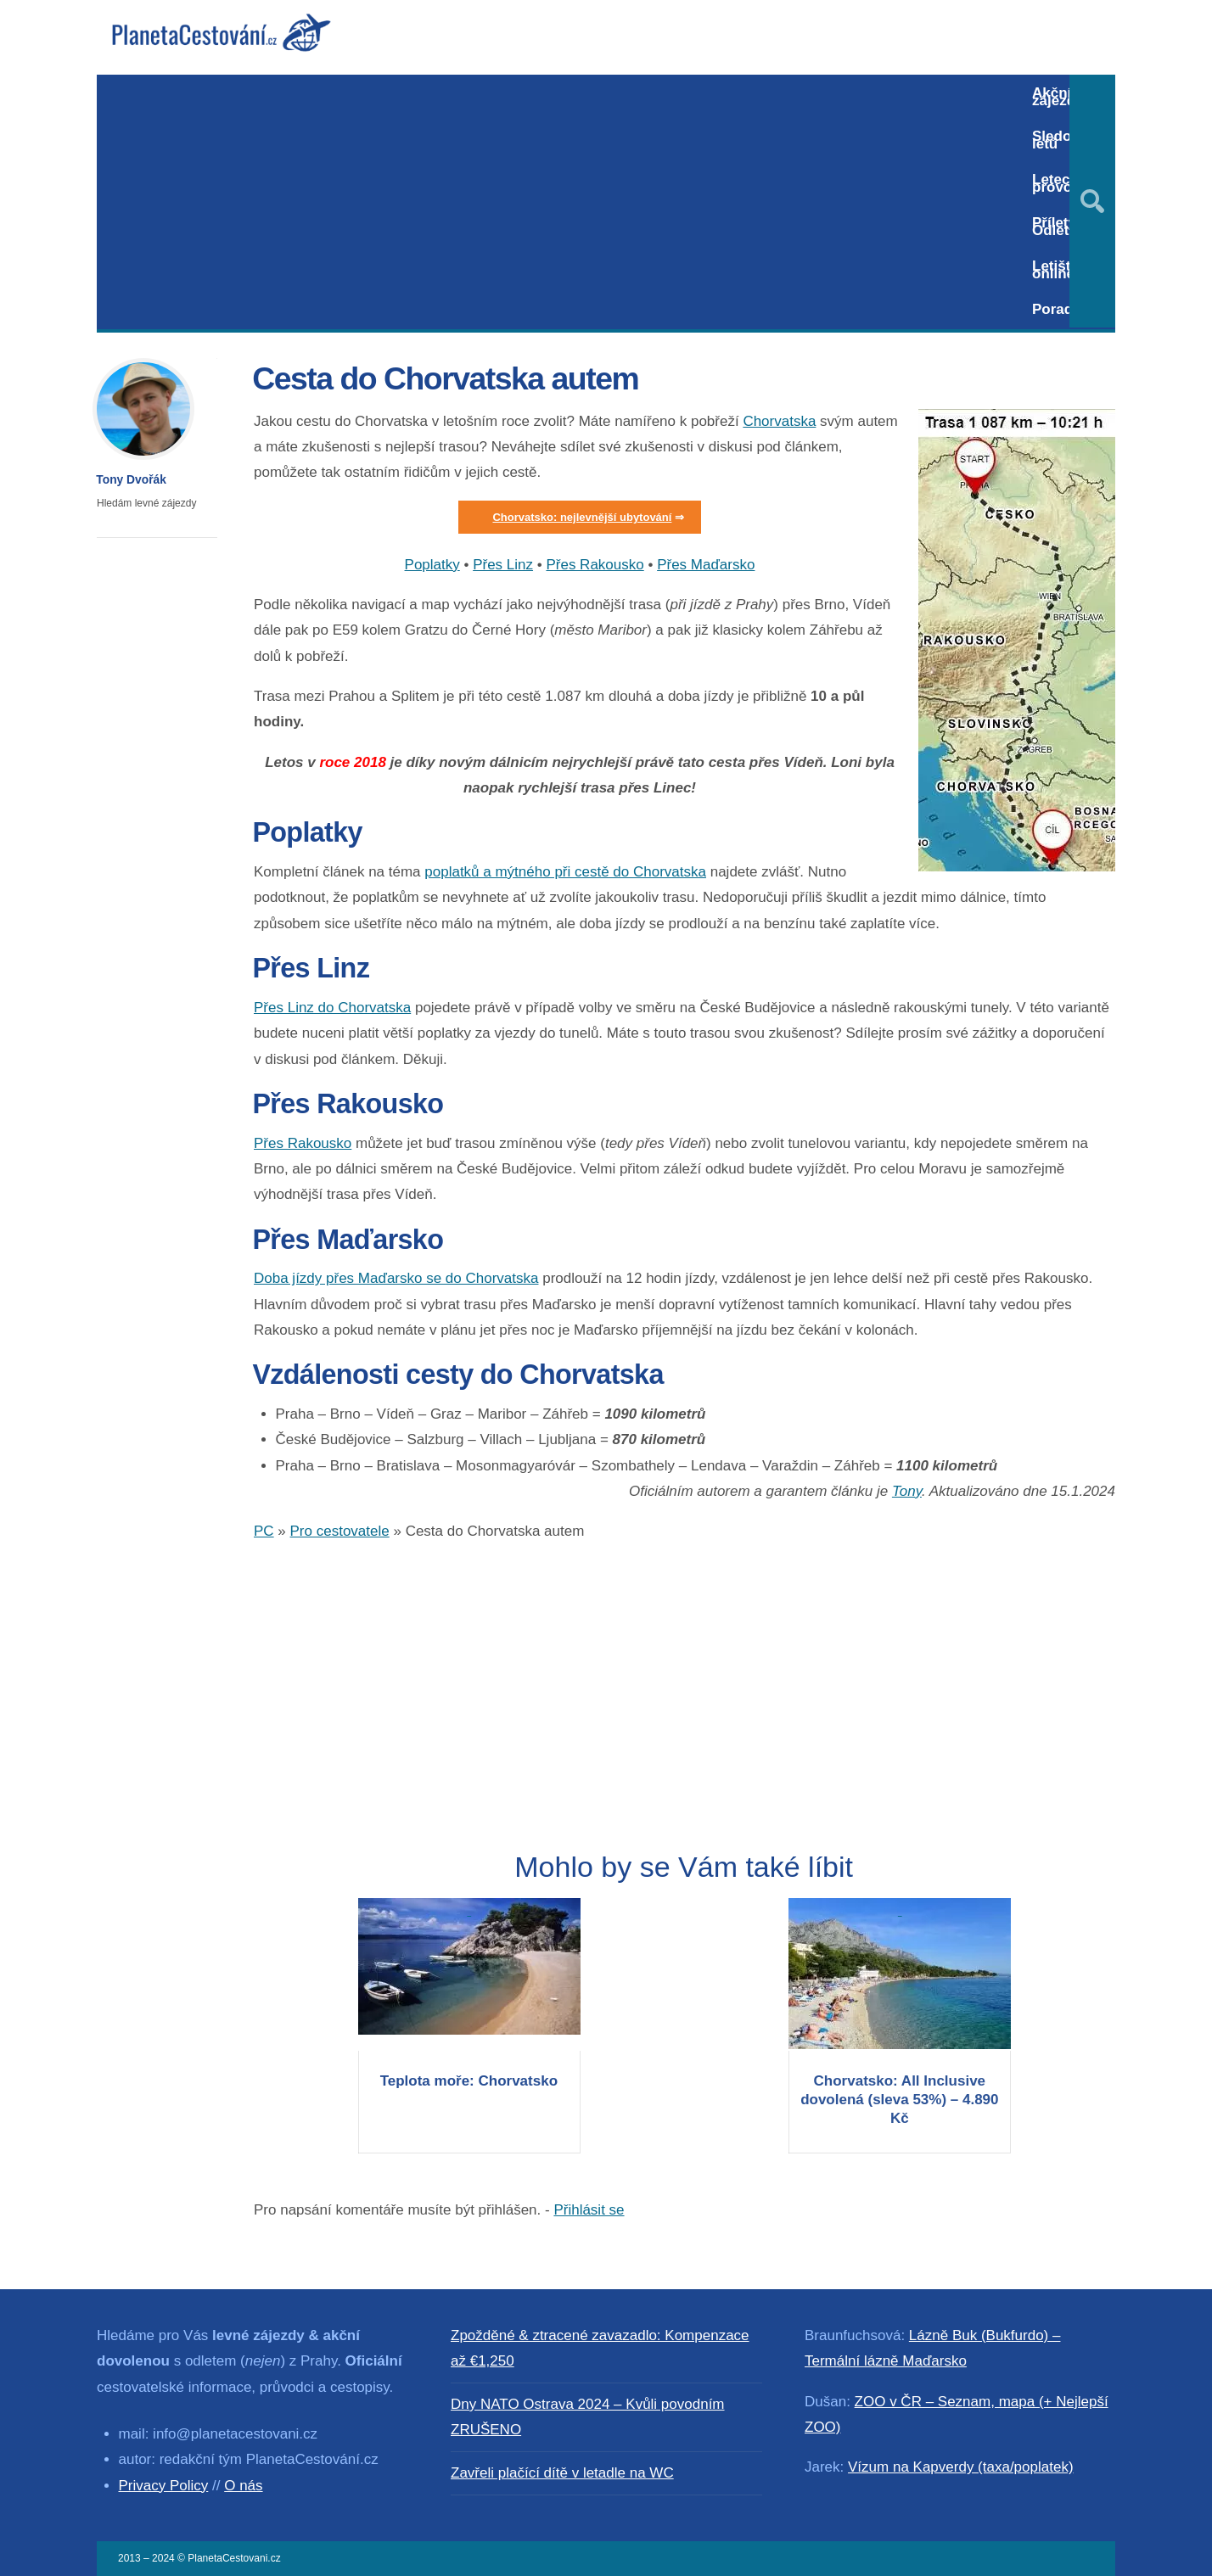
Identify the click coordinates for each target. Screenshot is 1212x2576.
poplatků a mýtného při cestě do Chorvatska (565, 872)
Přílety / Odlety (1058, 226)
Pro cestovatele (340, 1531)
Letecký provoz (1059, 183)
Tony (907, 1491)
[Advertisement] (557, 202)
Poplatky (432, 565)
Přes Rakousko (594, 565)
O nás (243, 2486)
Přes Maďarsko (706, 565)
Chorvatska (779, 421)
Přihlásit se (588, 2210)
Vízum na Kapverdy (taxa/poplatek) (961, 2467)
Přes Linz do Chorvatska (332, 1008)
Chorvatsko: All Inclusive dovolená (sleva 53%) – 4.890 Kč (899, 2099)
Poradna (1061, 309)
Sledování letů (1066, 140)
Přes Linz (503, 565)
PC (264, 1531)
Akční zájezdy (1057, 97)
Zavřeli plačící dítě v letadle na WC (562, 2473)
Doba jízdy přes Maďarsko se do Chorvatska (396, 1278)
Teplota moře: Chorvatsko (469, 2081)
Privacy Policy (164, 2486)
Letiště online (1055, 270)
